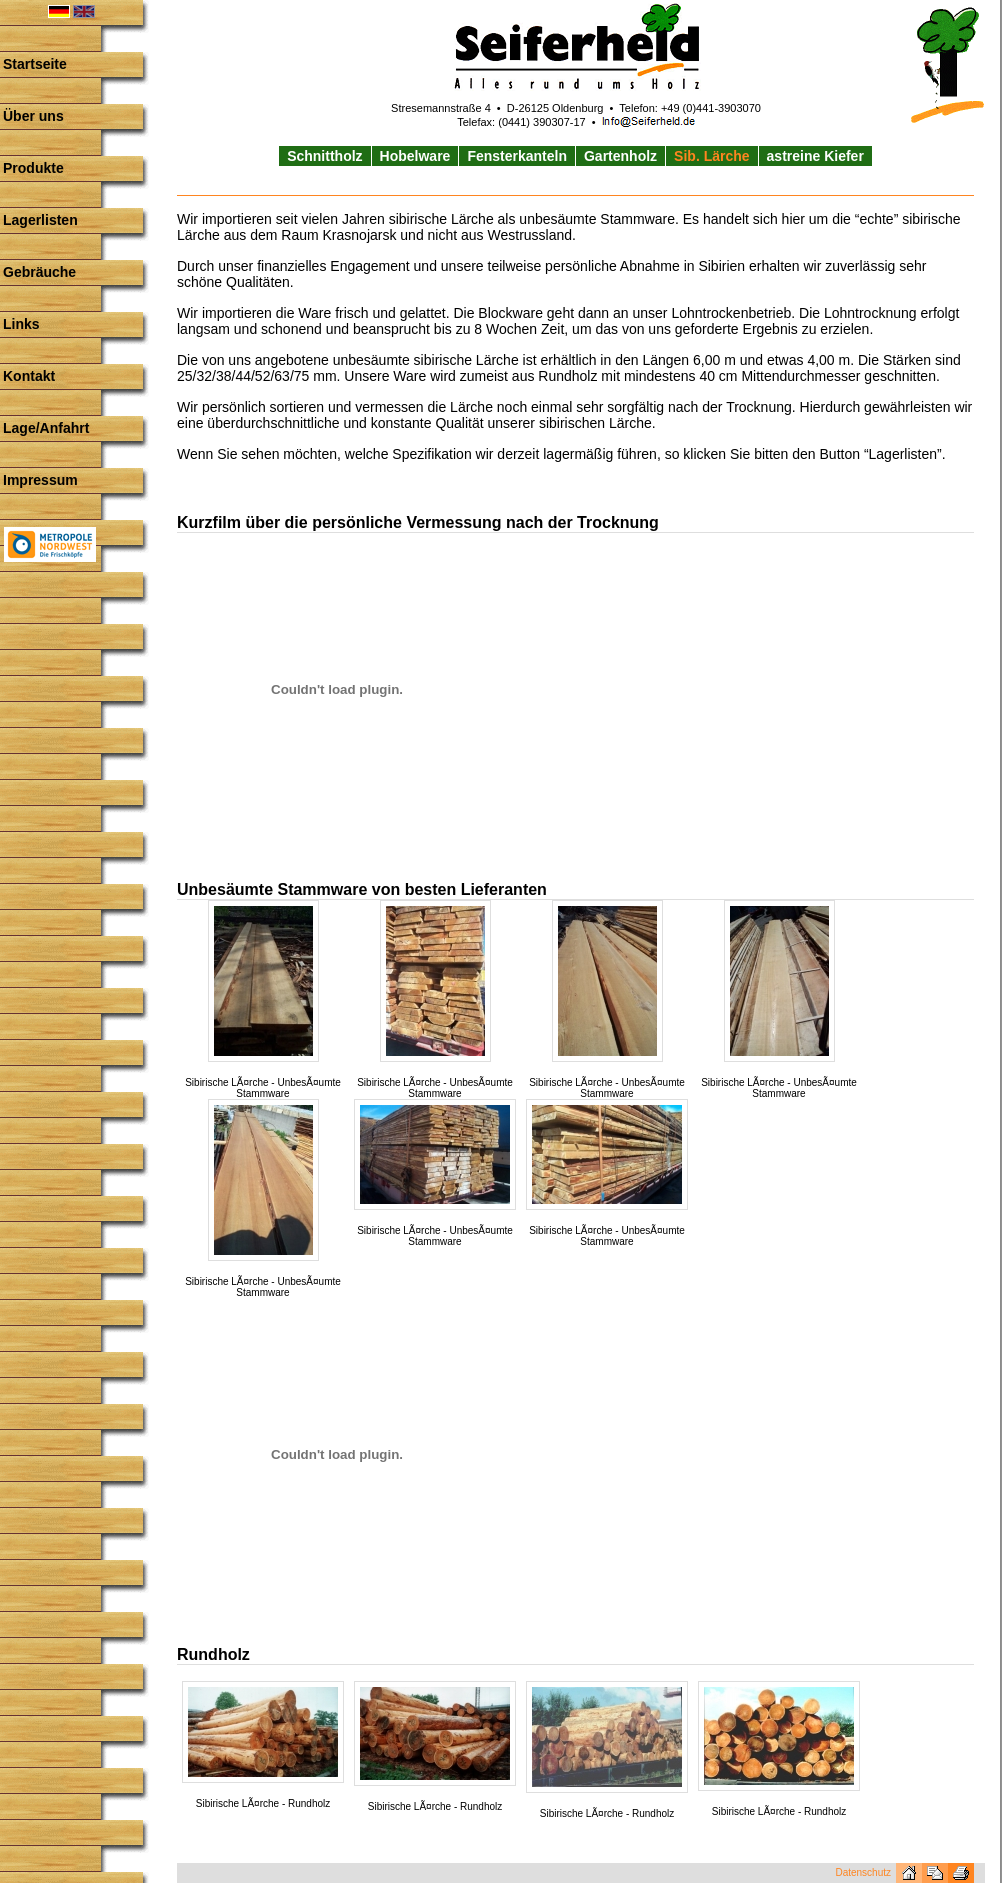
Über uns (33, 116)
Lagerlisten (40, 220)
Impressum (40, 480)
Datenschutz (863, 1872)
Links (21, 324)
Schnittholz (324, 156)
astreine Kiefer (815, 156)
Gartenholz (620, 156)
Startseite (35, 64)
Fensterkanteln (517, 156)
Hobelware (415, 156)
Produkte (33, 168)
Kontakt (29, 376)
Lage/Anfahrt (46, 428)
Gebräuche (39, 272)
